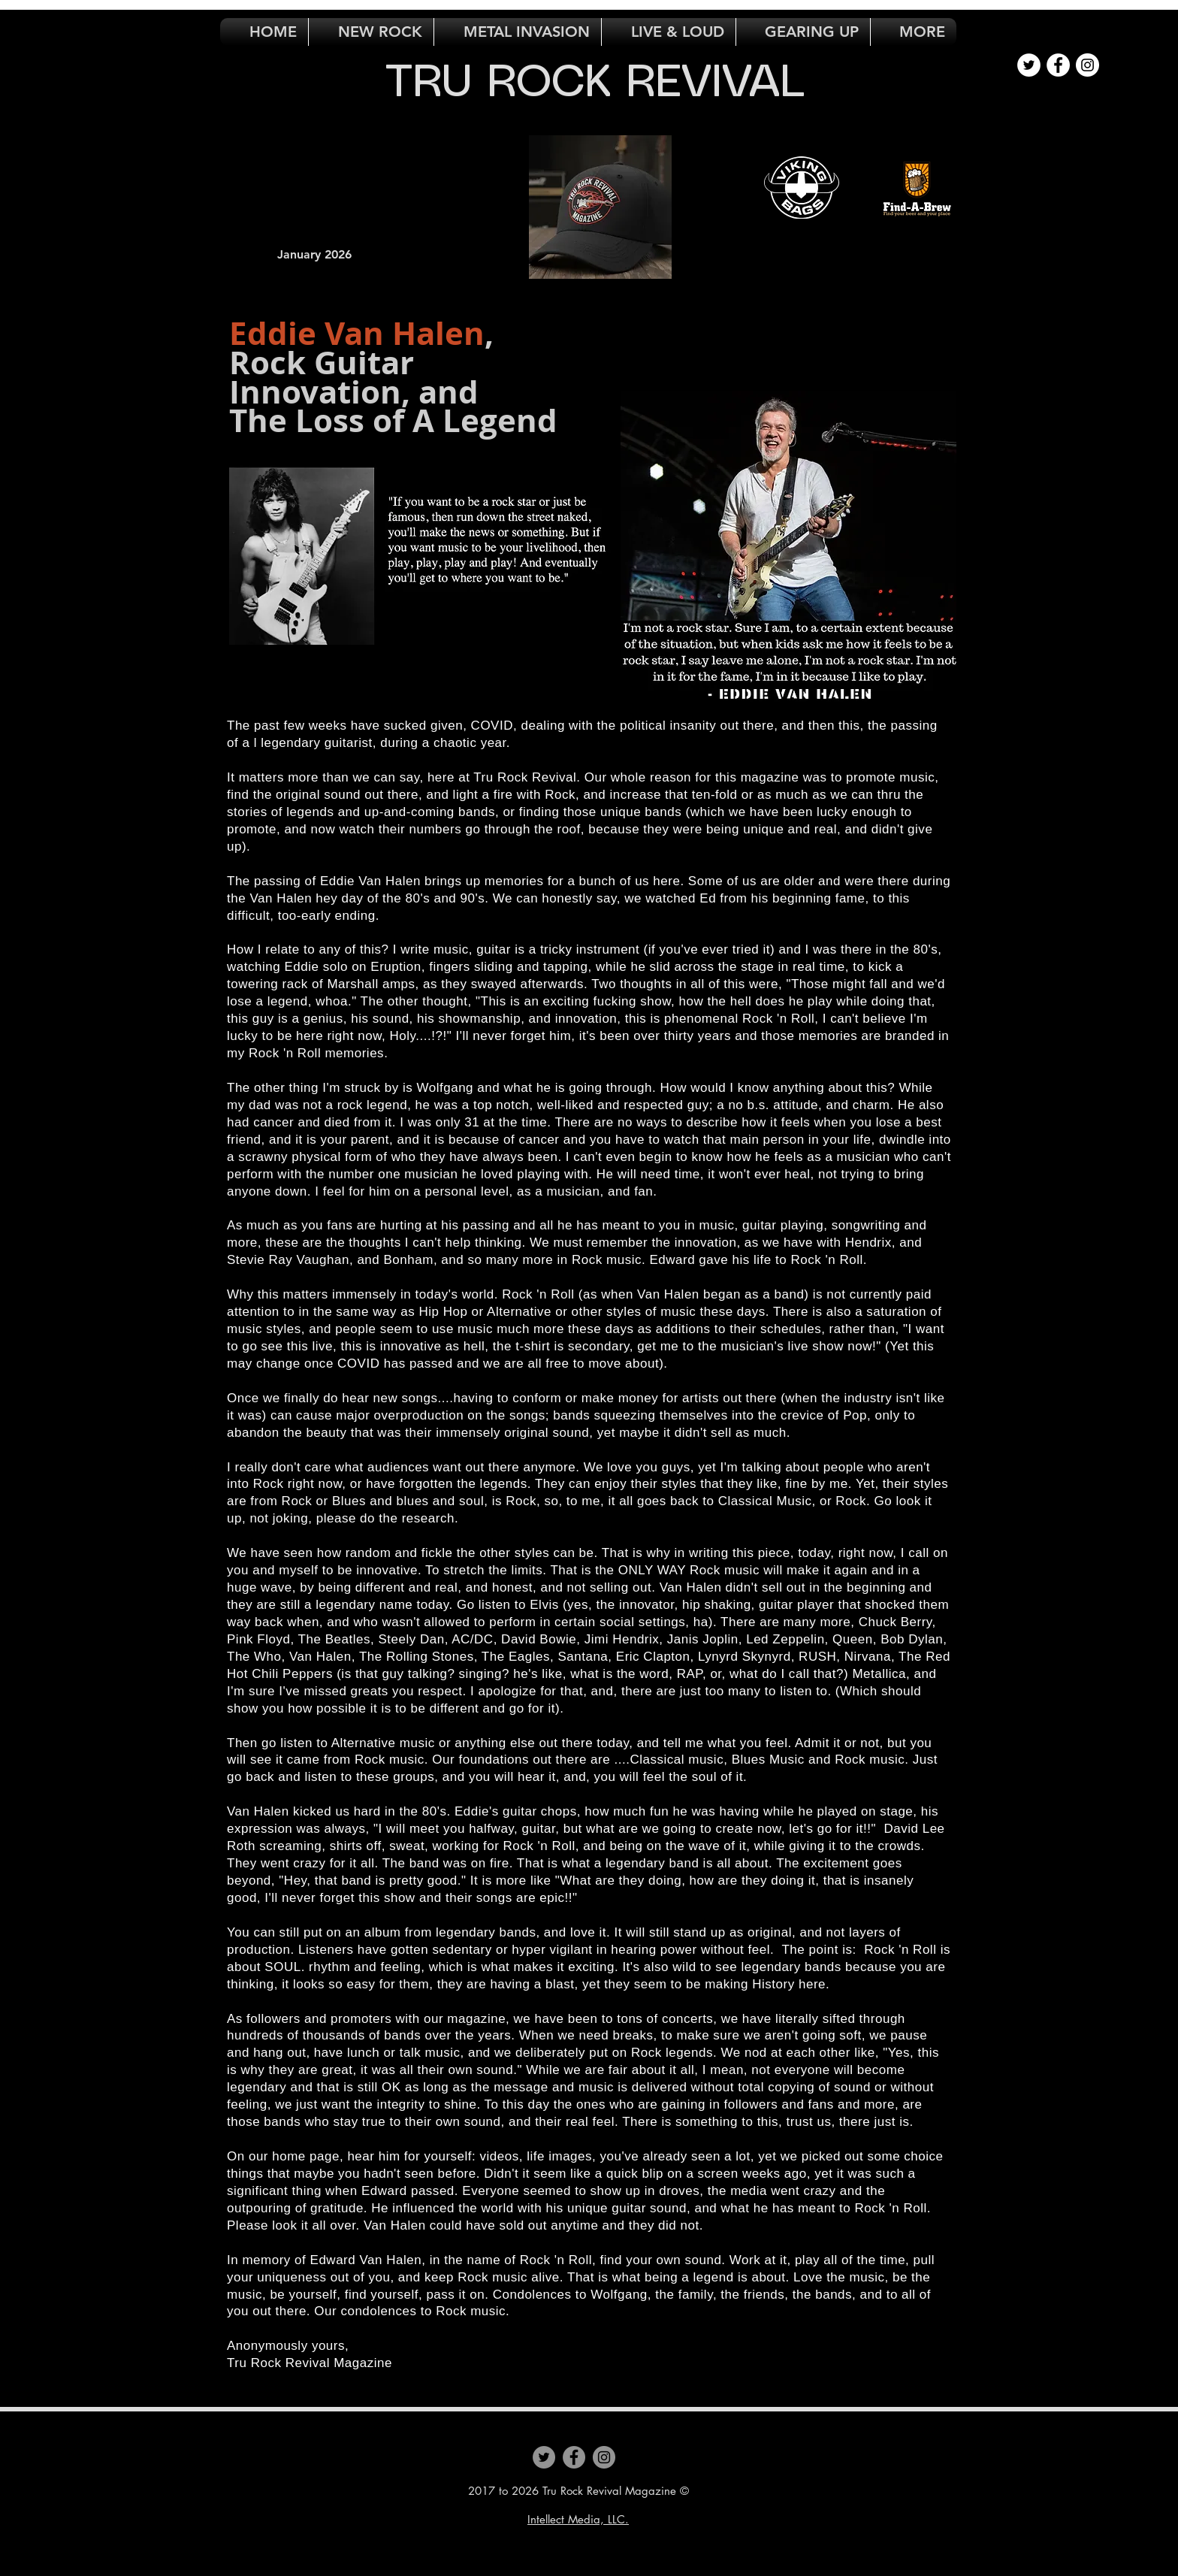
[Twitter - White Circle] (1029, 65)
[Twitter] (544, 2457)
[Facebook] (574, 2457)
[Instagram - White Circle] (1087, 65)
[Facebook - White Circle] (1058, 65)
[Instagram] (604, 2457)
